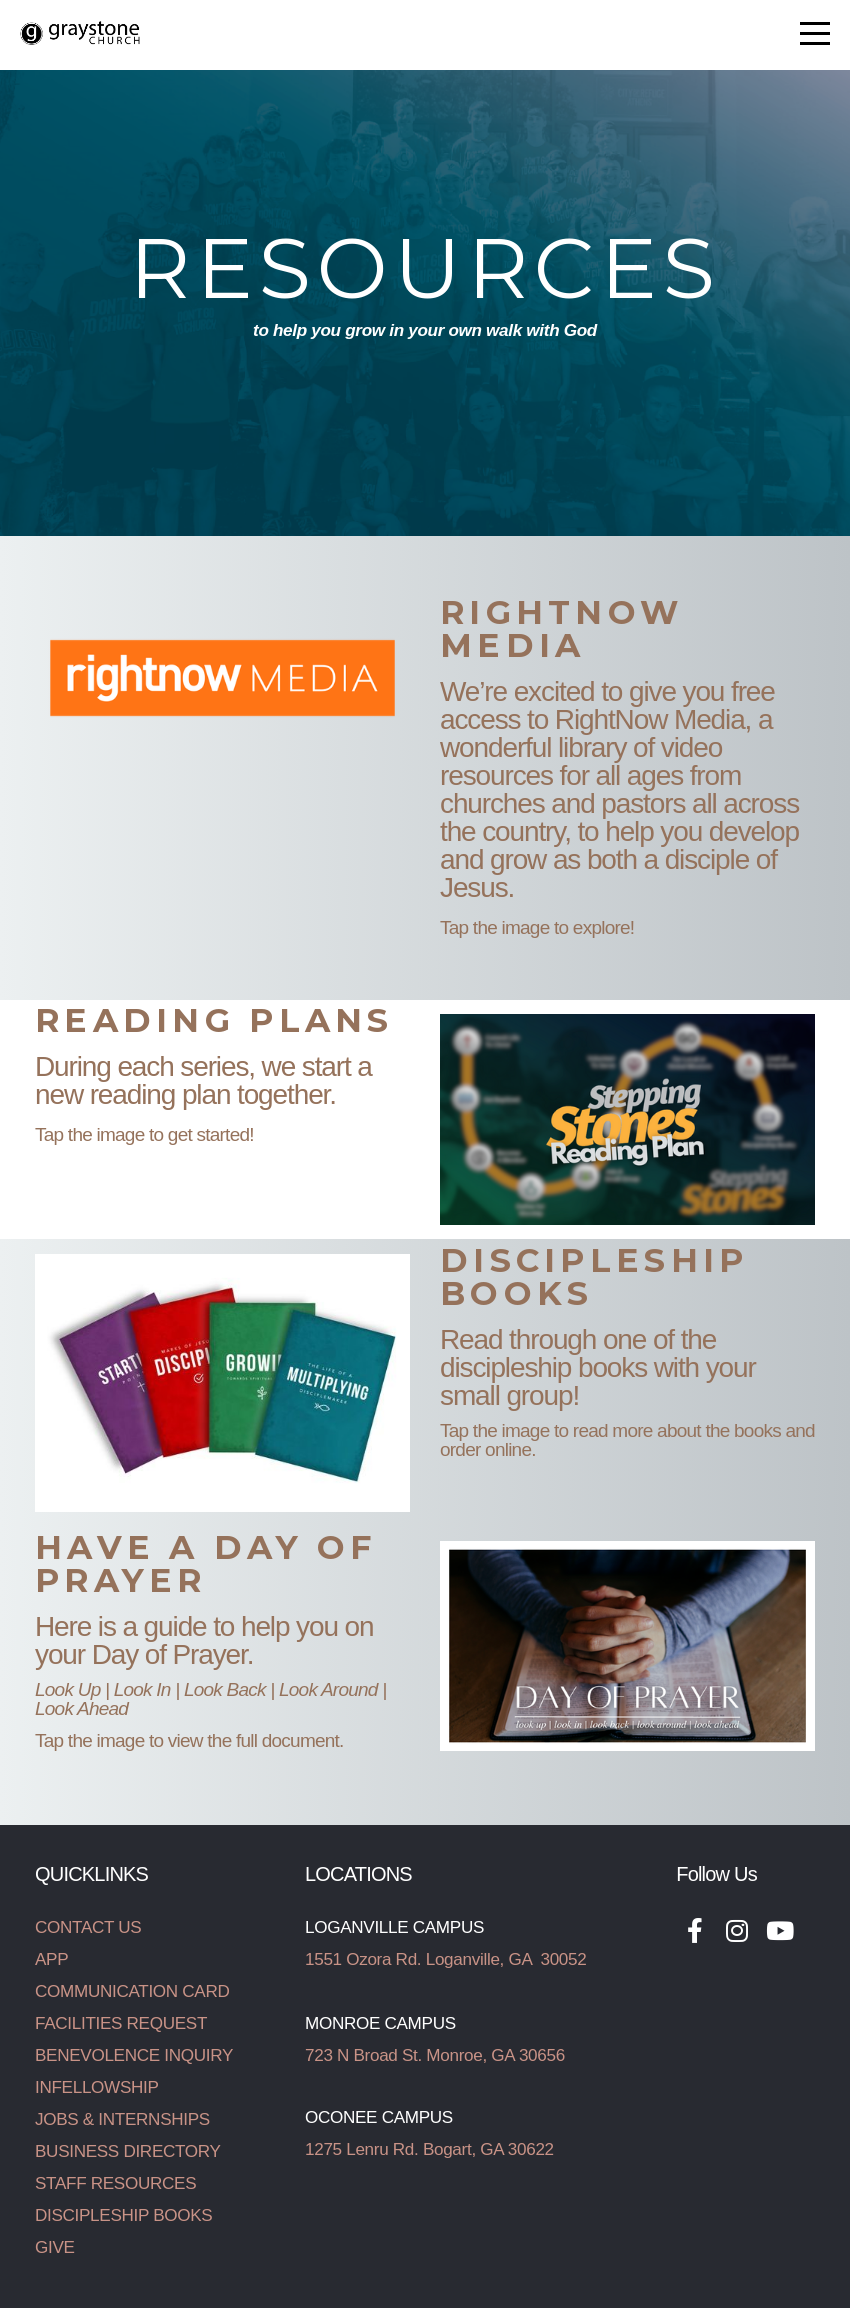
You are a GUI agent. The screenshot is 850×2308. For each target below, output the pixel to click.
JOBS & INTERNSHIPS (122, 2119)
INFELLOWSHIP (97, 2087)
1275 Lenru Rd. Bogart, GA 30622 (429, 2149)
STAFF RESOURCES (115, 2183)
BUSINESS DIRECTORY (128, 2151)
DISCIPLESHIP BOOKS (123, 2215)
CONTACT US (88, 1927)
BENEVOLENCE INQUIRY (134, 2055)
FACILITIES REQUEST (121, 2023)
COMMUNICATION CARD (132, 1991)
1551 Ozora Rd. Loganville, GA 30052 (445, 1959)
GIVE (55, 2247)
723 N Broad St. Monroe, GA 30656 (435, 2055)
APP (51, 1959)
